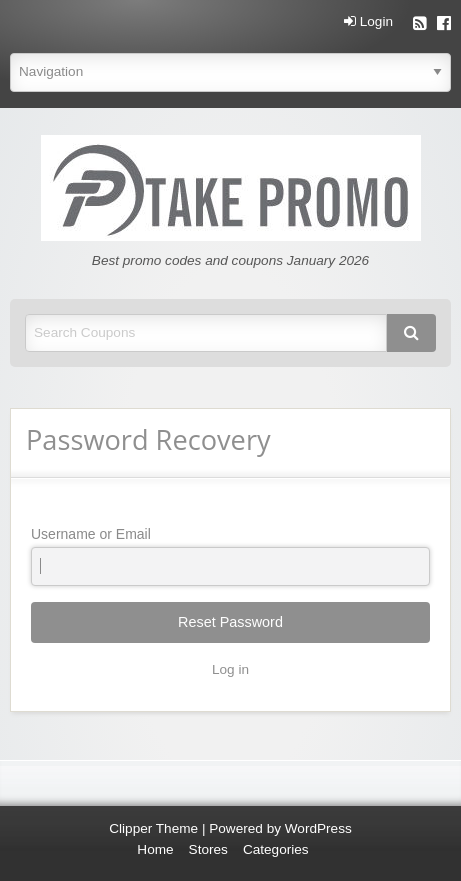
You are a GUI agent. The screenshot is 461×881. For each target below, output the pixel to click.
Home (155, 849)
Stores (208, 849)
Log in (230, 669)
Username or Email (230, 556)
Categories (276, 849)
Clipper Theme (153, 828)
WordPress (318, 828)
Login (368, 22)
